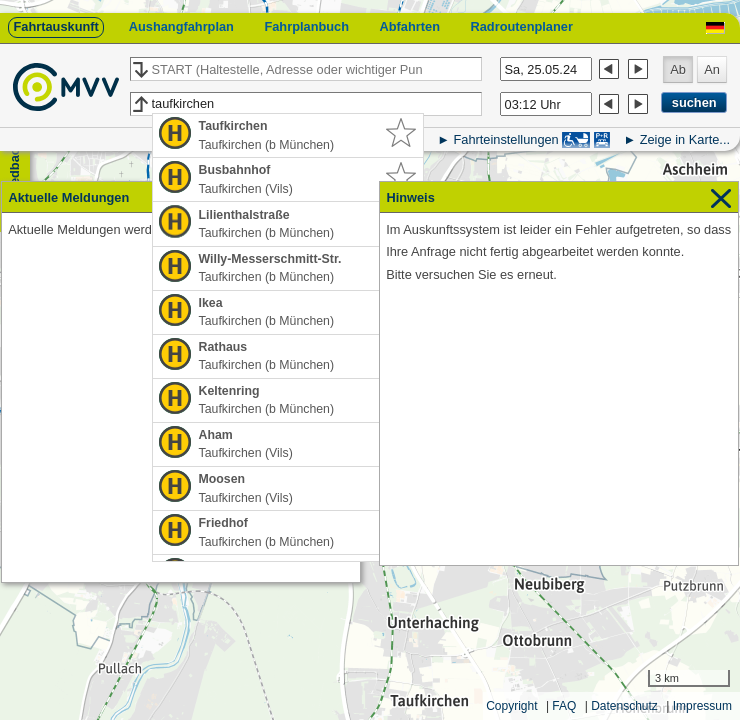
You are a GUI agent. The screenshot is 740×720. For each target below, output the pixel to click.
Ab (678, 69)
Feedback (14, 170)
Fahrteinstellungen (505, 139)
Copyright (511, 706)
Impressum (702, 706)
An (712, 69)
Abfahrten (410, 26)
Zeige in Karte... (685, 139)
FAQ (564, 706)
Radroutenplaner (521, 26)
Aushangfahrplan (181, 26)
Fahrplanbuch (306, 26)
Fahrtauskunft (55, 26)
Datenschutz (624, 706)
